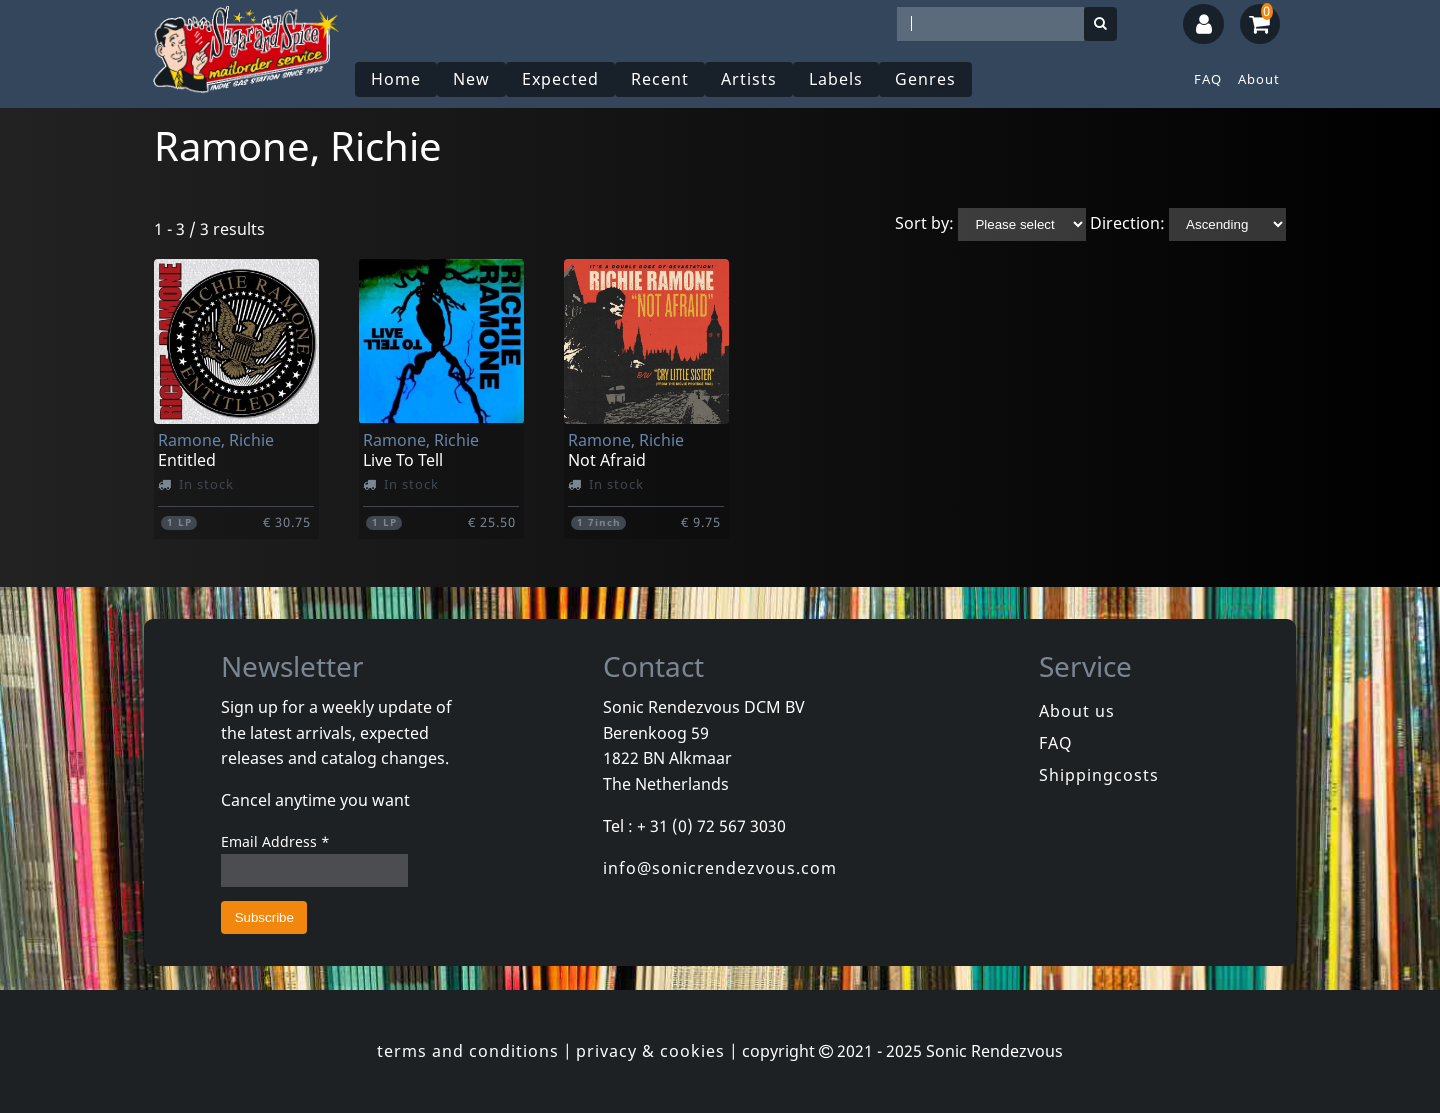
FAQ (1208, 79)
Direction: (1127, 223)
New (471, 79)
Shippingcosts (1099, 775)
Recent (660, 79)
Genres (925, 79)
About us (1077, 711)
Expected (560, 79)
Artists (749, 79)
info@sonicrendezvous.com (720, 868)
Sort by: (924, 223)
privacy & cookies (650, 1051)
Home (396, 79)
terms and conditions (468, 1051)
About (1259, 79)
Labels (836, 79)
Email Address (275, 841)
